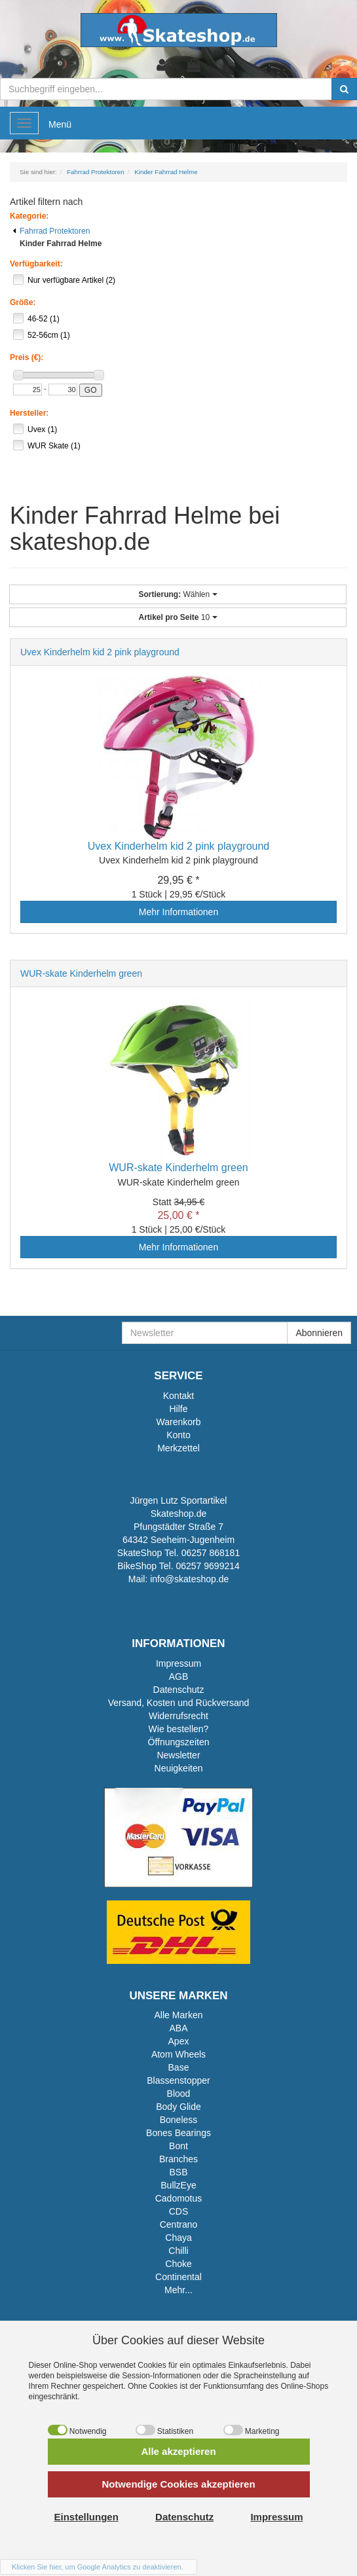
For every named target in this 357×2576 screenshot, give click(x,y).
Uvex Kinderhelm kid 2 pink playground (99, 652)
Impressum (178, 1663)
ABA (178, 2028)
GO (91, 390)
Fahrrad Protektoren (51, 231)
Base (178, 2067)
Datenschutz (178, 1689)
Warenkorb (179, 1422)
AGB (179, 1676)
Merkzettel (178, 1448)
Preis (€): (26, 357)
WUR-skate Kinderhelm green (81, 973)
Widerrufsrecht (178, 1716)
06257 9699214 (207, 1566)
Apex (178, 2041)
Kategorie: (29, 216)
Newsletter (178, 1755)
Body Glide (178, 2106)
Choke (178, 2264)
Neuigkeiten (179, 1768)
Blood (179, 2093)
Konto (178, 1435)
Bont (178, 2146)
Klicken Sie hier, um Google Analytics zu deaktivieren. (97, 2567)
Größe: (22, 302)
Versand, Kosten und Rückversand (179, 1702)
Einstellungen (86, 2516)
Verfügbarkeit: (36, 263)
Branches (178, 2159)
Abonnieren (319, 1333)
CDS (179, 2211)
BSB (178, 2172)
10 (177, 617)
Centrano (179, 2224)
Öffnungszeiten (179, 1742)
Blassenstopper (178, 2080)
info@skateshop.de (189, 1579)
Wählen (177, 594)
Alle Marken (179, 2015)
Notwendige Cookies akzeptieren (178, 2484)
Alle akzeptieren (178, 2451)
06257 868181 (210, 1553)
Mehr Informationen (178, 912)
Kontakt (178, 1395)
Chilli (178, 2250)
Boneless (179, 2119)
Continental (178, 2277)
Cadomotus (178, 2198)
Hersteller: (29, 413)
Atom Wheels (178, 2054)
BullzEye (178, 2185)
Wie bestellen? (179, 1729)
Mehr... (178, 2290)
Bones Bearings (178, 2133)
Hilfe (178, 1409)
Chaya (178, 2237)
